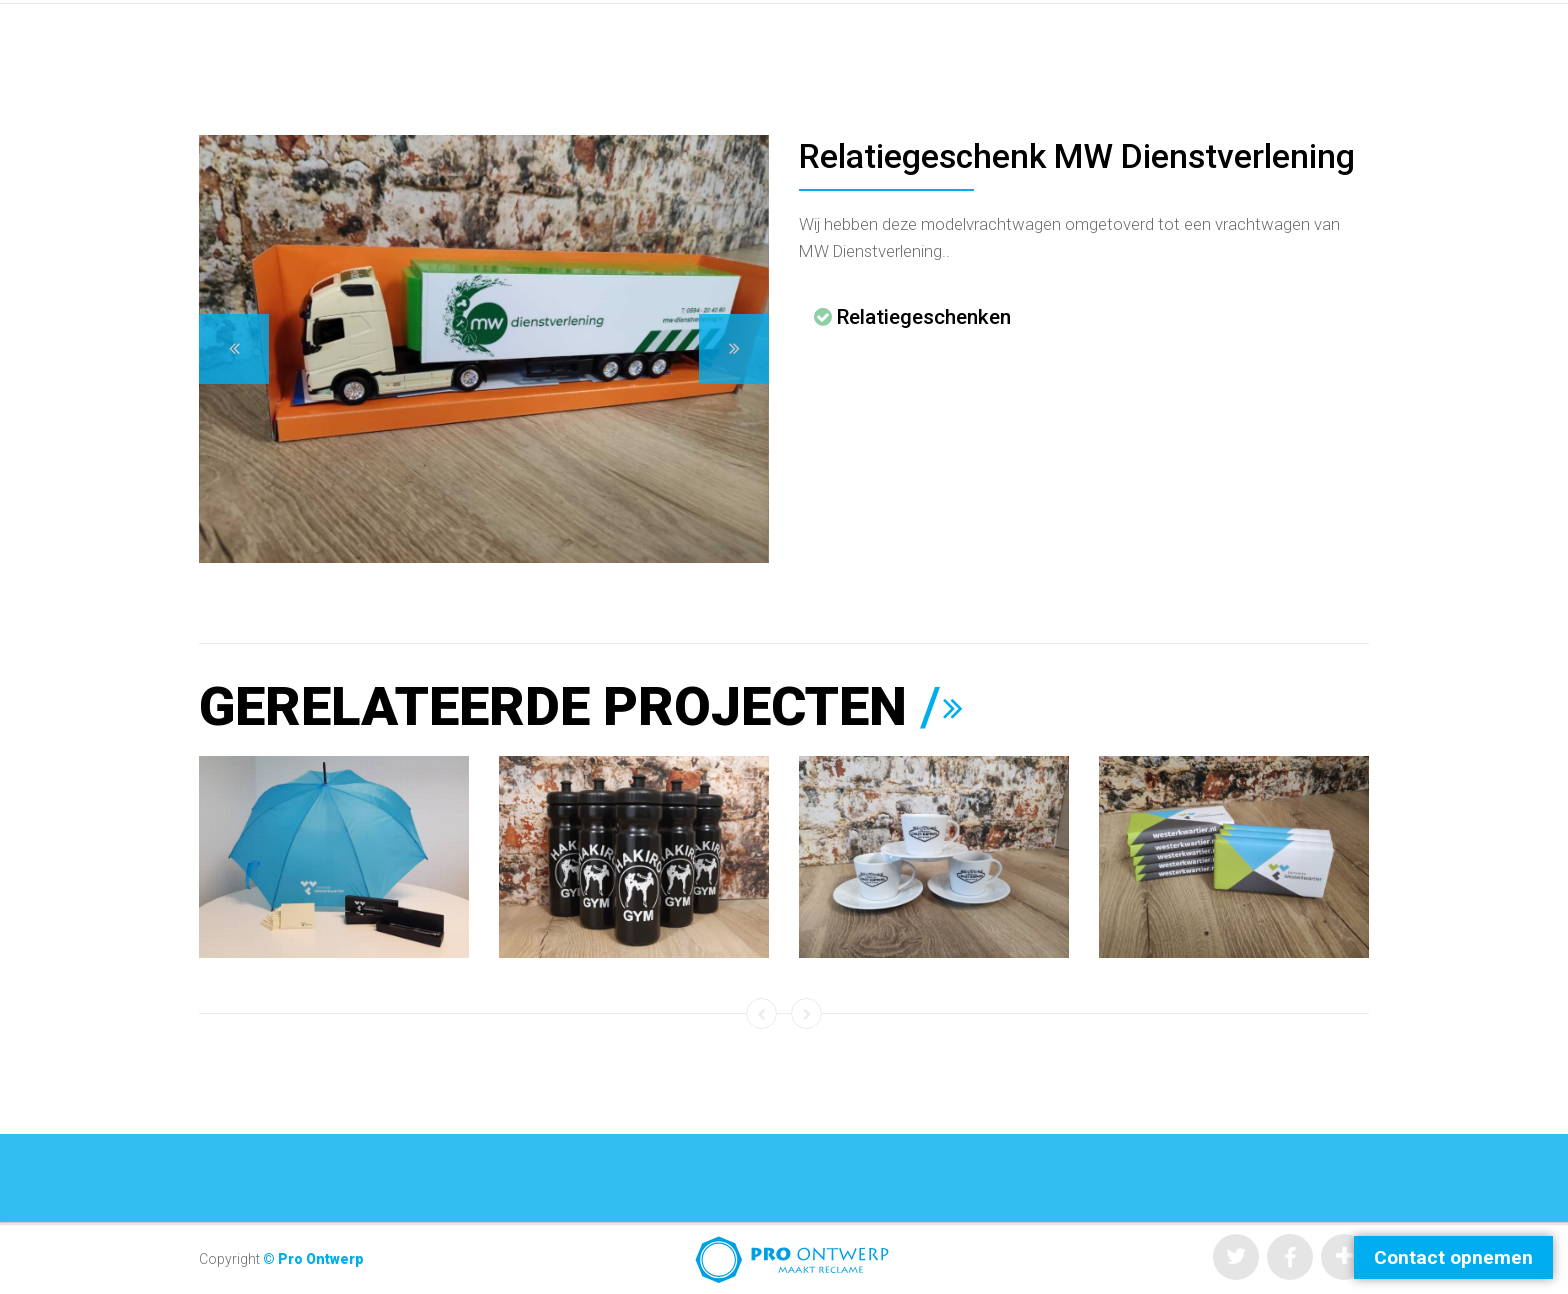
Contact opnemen (1453, 1257)
